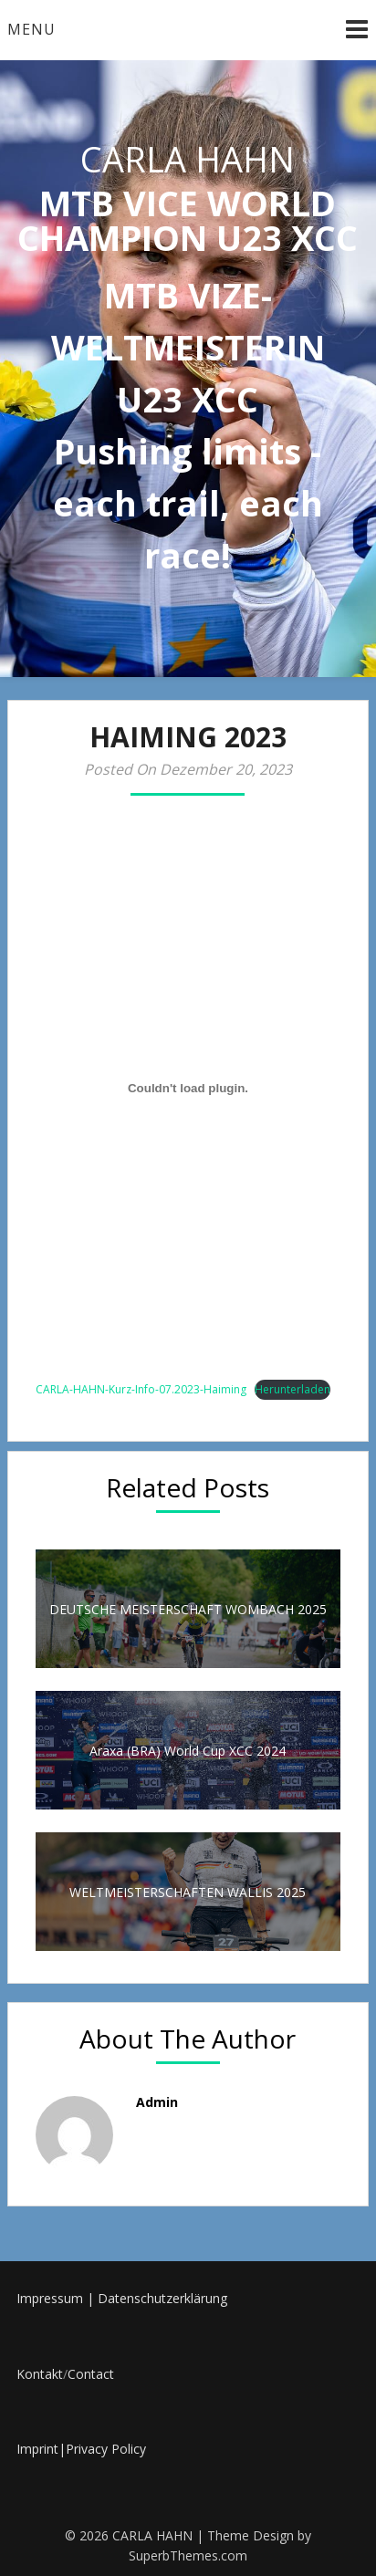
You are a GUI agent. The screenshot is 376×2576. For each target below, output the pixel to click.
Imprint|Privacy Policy (81, 2448)
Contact (91, 2374)
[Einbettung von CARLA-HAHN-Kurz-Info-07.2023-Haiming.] (188, 1087)
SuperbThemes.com (188, 2555)
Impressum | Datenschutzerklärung (121, 2298)
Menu (31, 29)
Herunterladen (292, 1389)
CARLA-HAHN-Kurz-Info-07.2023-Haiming (141, 1389)
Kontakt (39, 2374)
